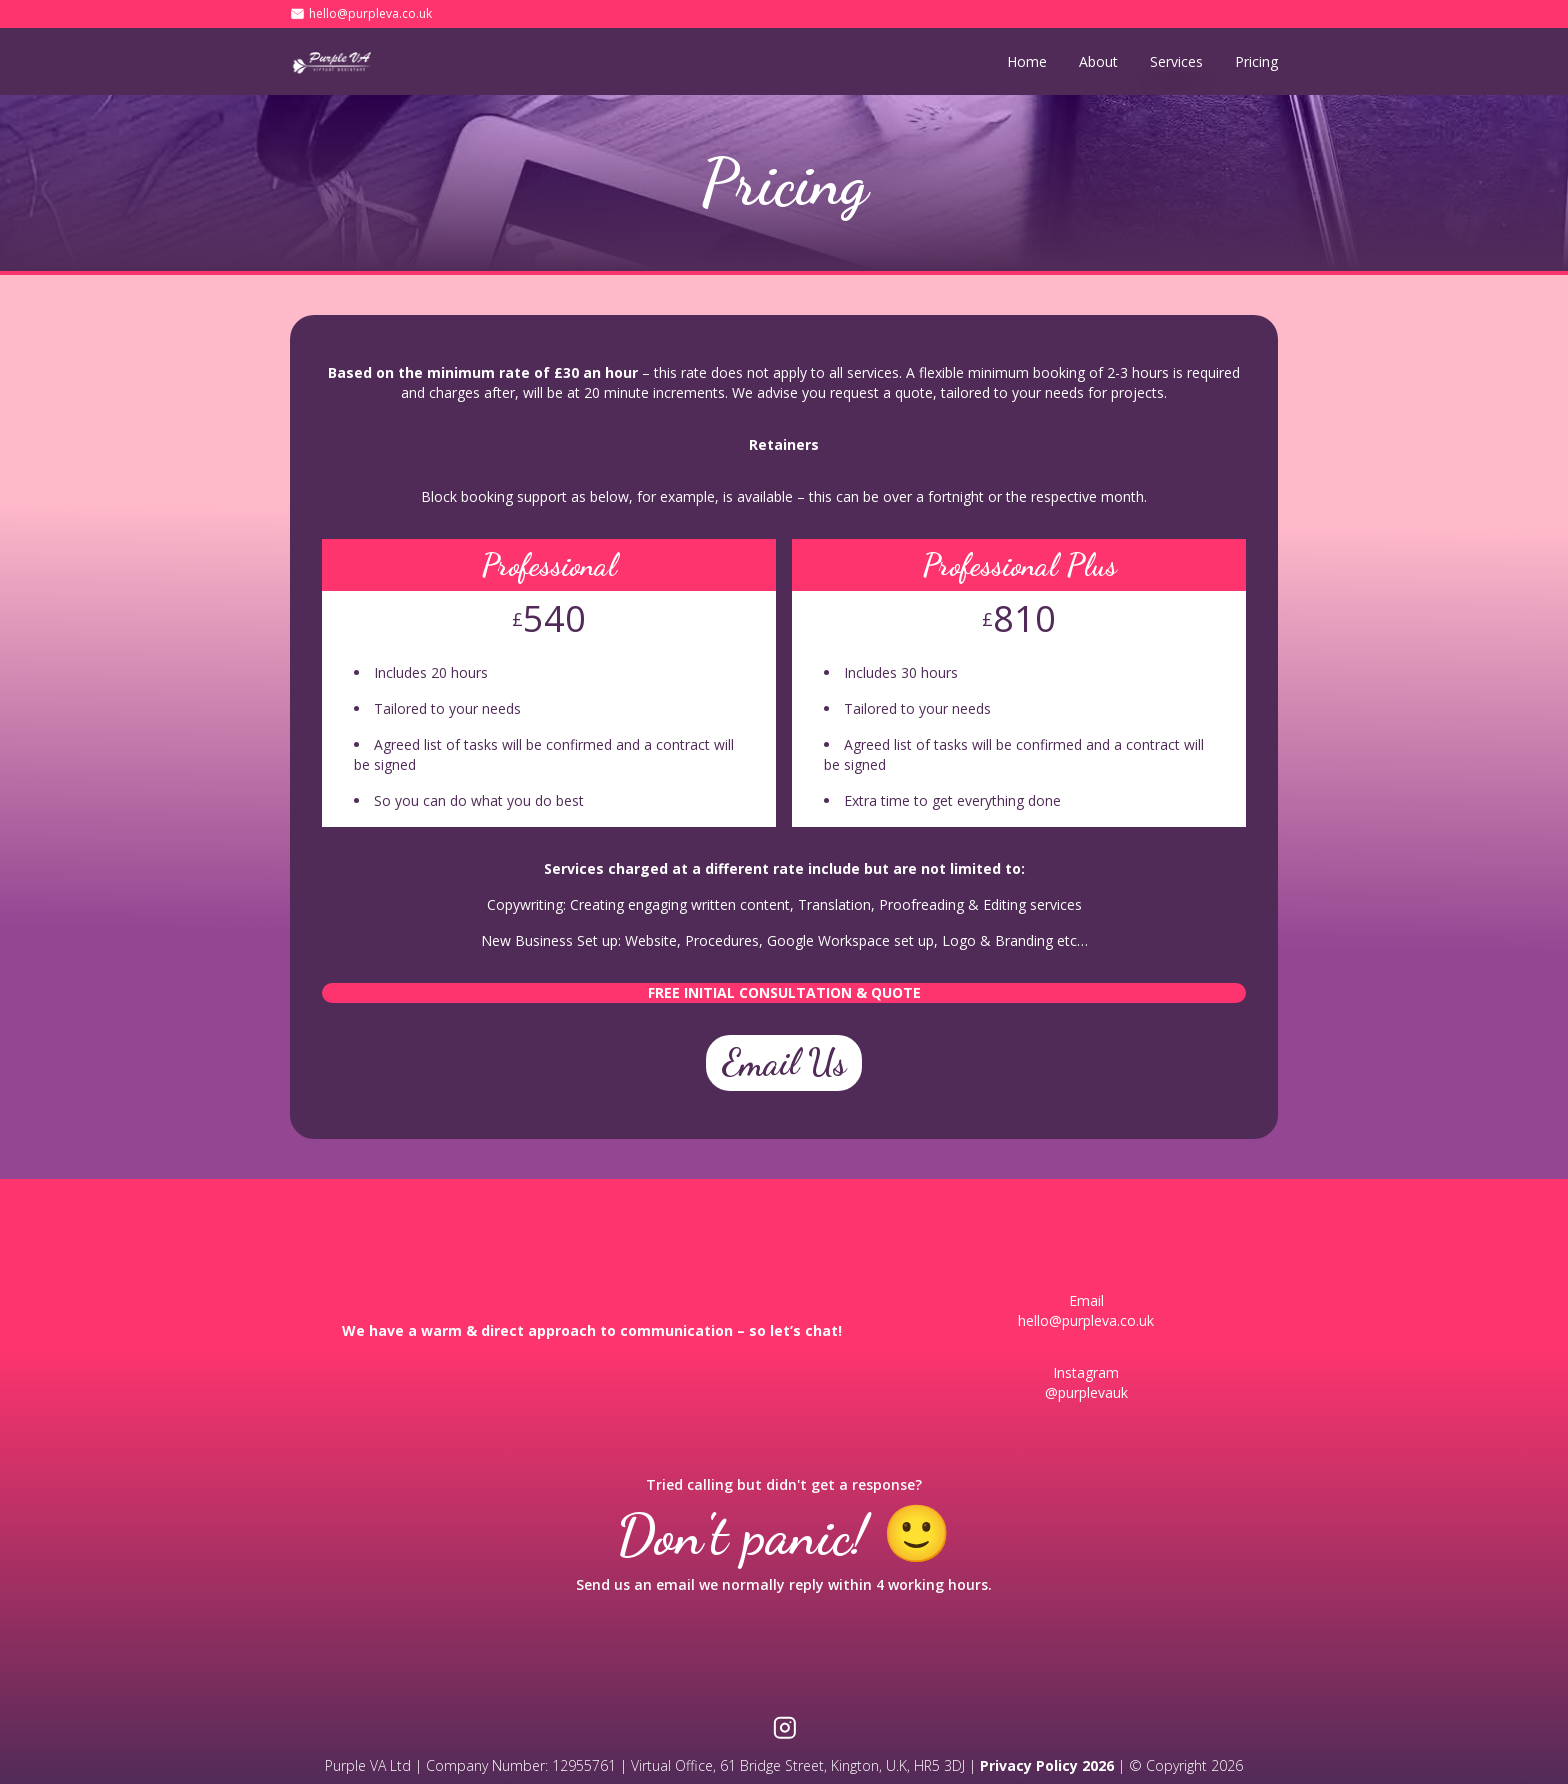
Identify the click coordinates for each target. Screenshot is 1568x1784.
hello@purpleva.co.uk (370, 14)
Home (1027, 61)
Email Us (784, 1062)
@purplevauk (1086, 1392)
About (1098, 61)
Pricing (1256, 61)
